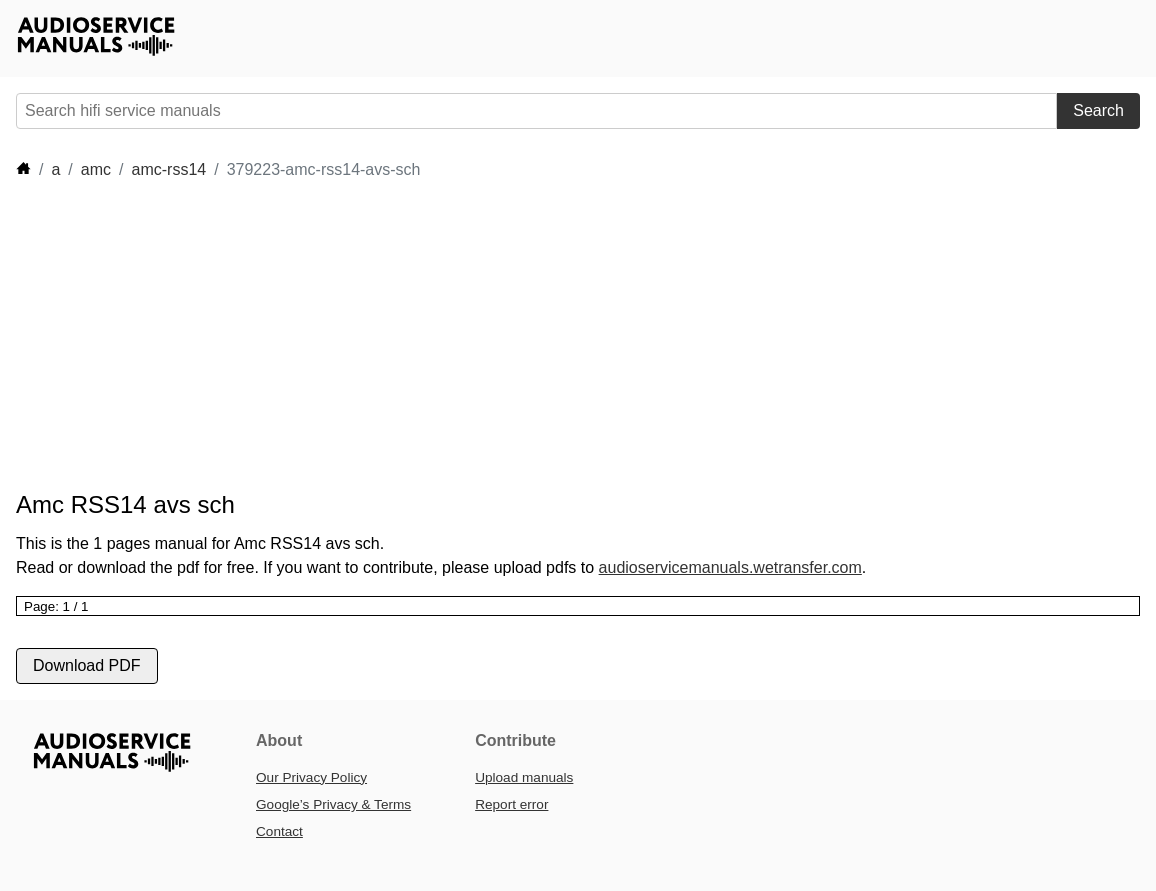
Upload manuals (524, 777)
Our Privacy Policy (311, 777)
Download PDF (87, 665)
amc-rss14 (169, 169)
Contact (279, 831)
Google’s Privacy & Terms (333, 804)
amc (96, 169)
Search (1098, 110)
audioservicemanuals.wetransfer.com (730, 567)
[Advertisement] (586, 336)
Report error (511, 804)
